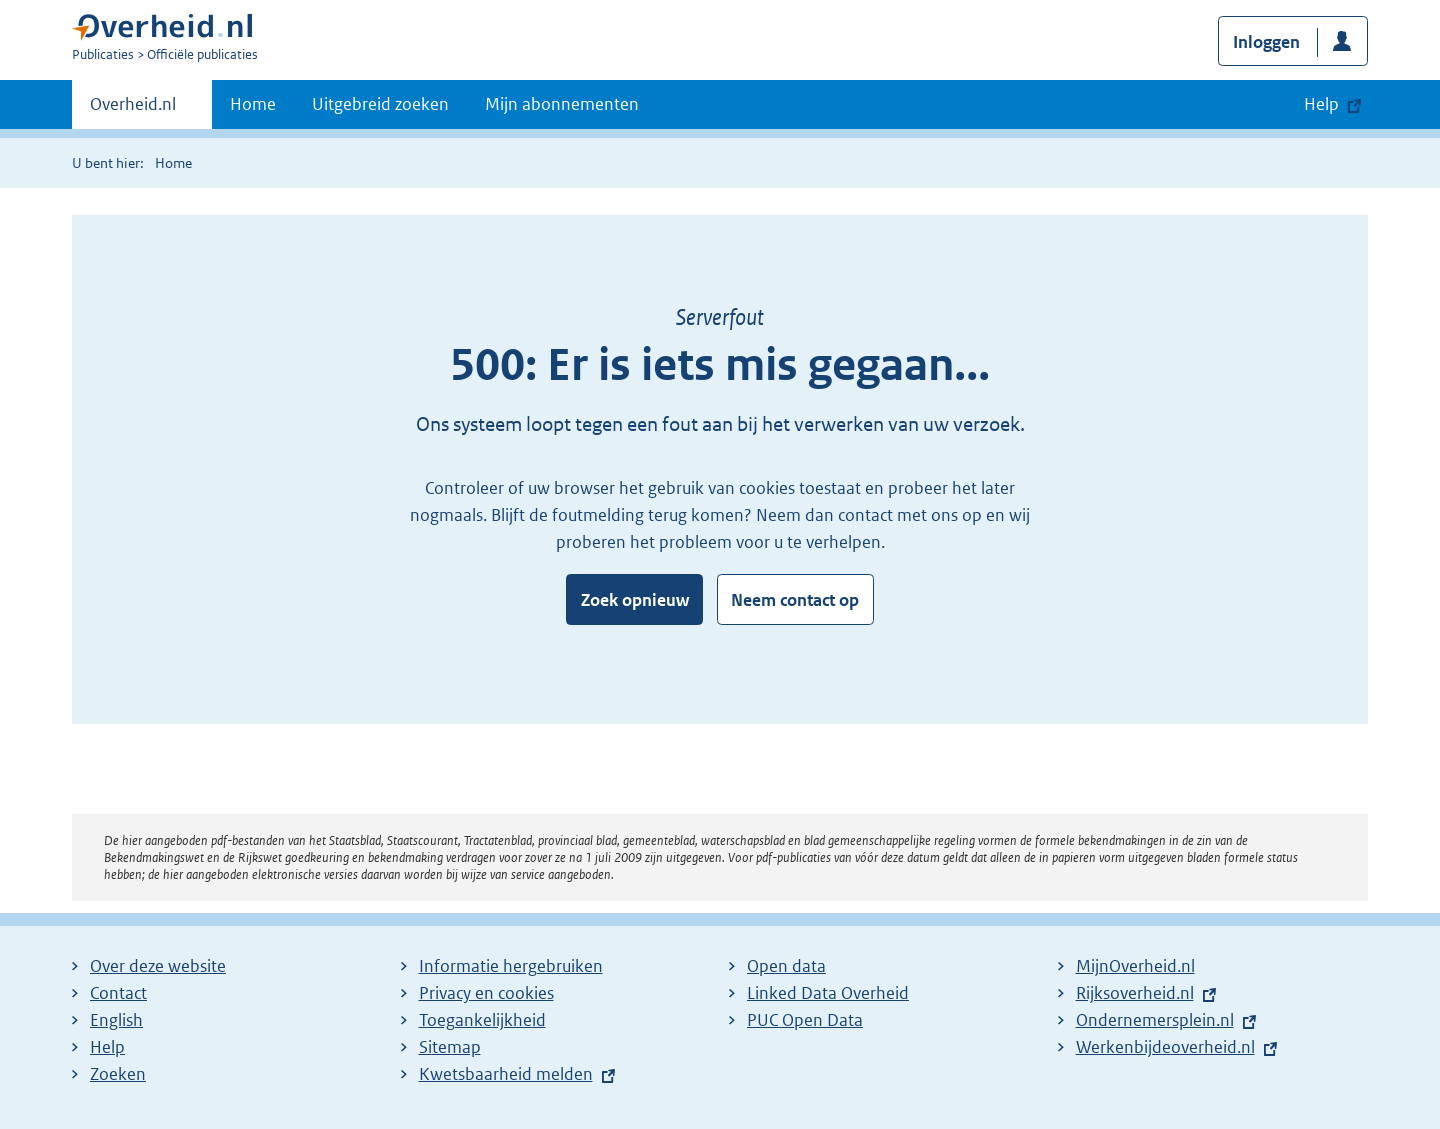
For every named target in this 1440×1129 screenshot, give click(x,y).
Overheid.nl (133, 110)
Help (107, 1047)
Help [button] (1321, 104)
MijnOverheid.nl (1135, 966)
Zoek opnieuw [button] (635, 600)
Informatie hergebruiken (511, 966)
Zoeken (118, 1074)
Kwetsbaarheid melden (506, 1074)
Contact (118, 993)
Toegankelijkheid (482, 1020)
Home (253, 104)
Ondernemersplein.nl (1155, 1020)
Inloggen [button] (1266, 42)
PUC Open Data (805, 1020)
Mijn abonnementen (562, 104)
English (116, 1020)
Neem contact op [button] (795, 600)
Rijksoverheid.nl (1135, 993)
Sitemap (450, 1047)
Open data (786, 966)
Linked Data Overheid (828, 993)
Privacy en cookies (486, 993)
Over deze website (158, 966)
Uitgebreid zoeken (380, 104)
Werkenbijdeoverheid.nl (1165, 1047)
